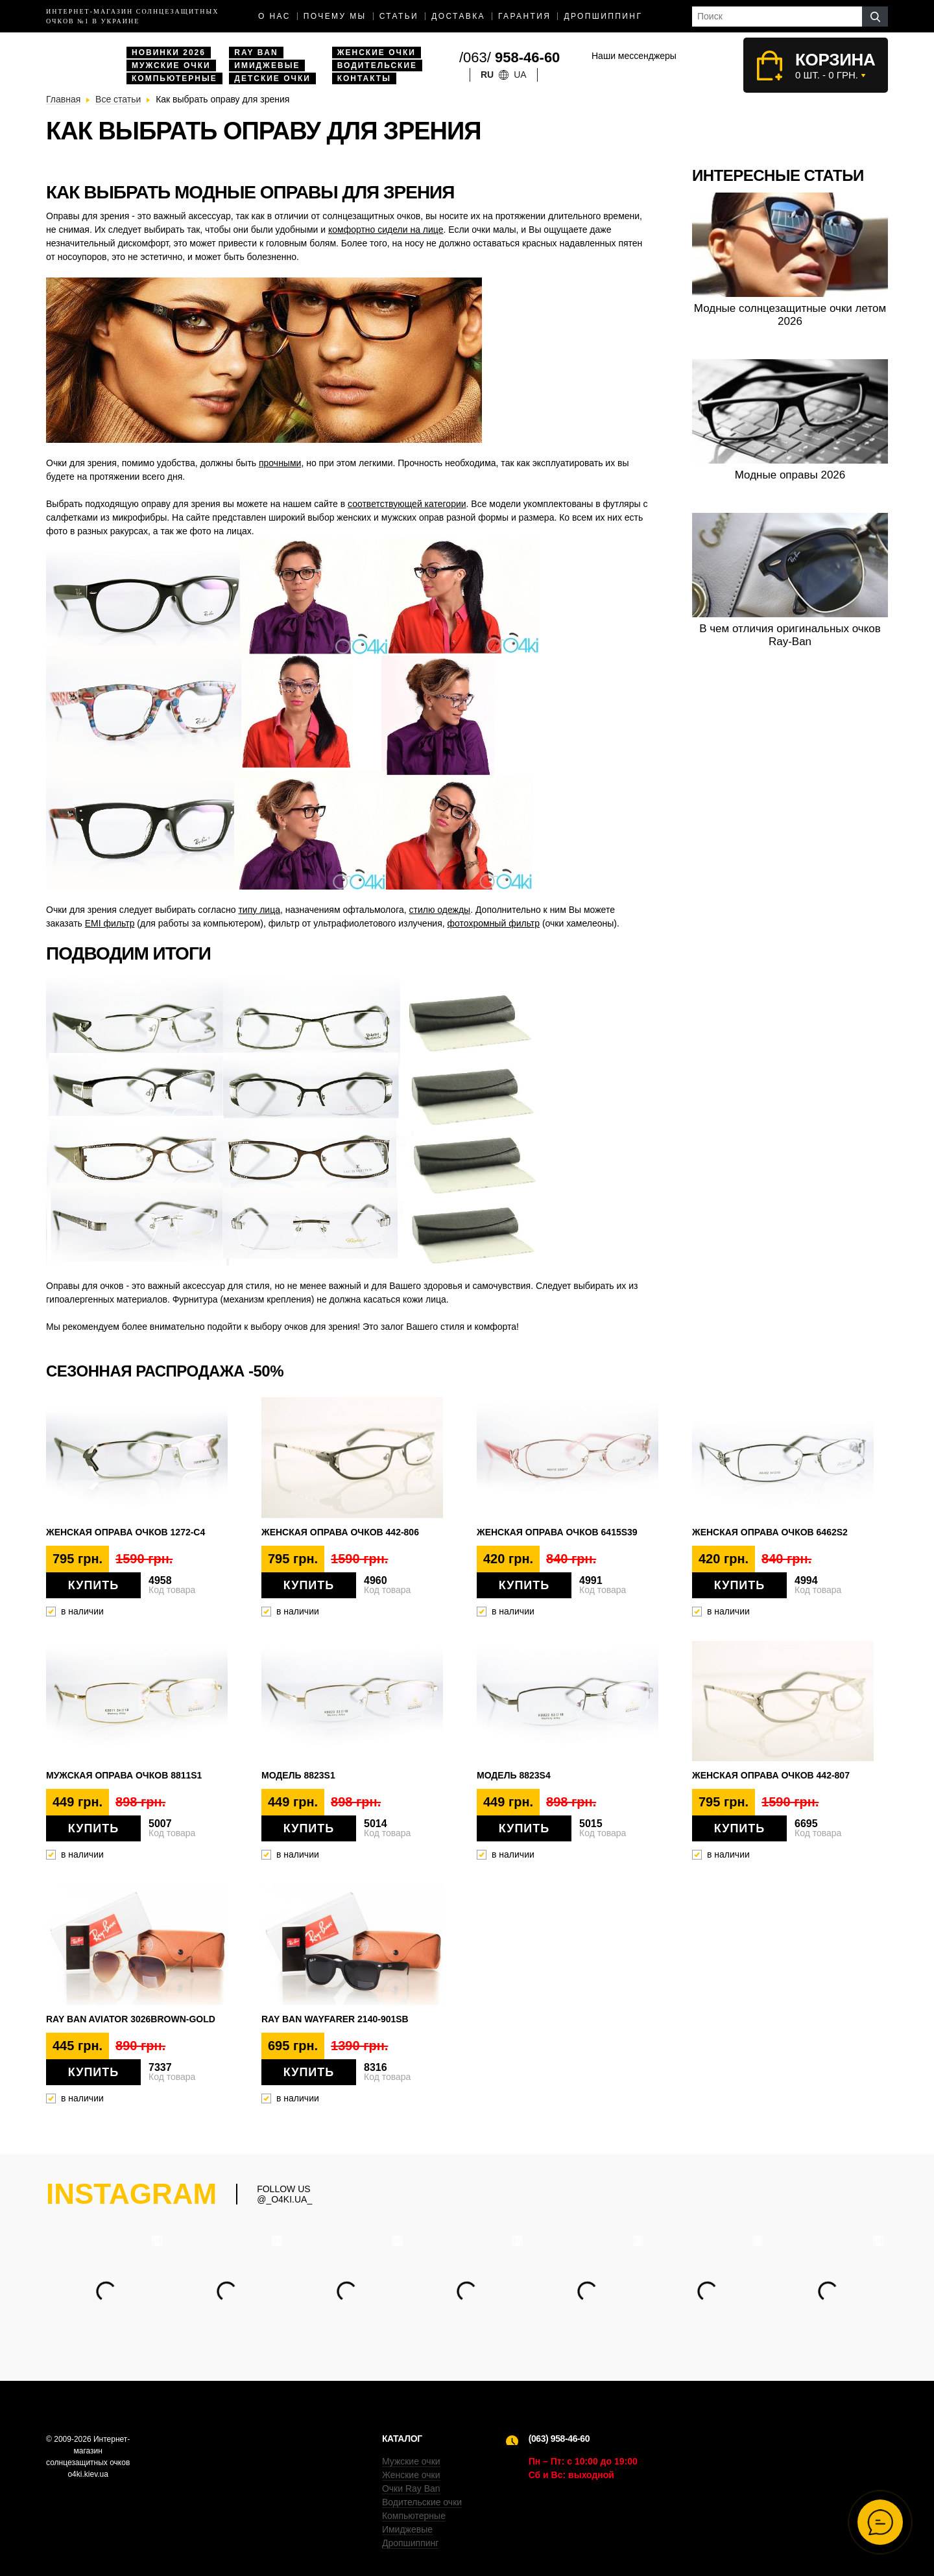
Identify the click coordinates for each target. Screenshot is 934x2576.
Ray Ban (256, 52)
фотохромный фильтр (494, 923)
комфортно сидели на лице (386, 229)
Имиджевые (267, 65)
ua (520, 74)
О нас (274, 16)
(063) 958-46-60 (559, 2438)
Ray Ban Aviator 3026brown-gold (130, 2019)
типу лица (259, 909)
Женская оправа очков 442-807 (771, 1775)
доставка (458, 16)
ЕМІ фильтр (110, 923)
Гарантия (524, 16)
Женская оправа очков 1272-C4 (125, 1532)
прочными (280, 463)
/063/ (509, 57)
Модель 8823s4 (514, 1775)
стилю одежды (440, 909)
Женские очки (376, 52)
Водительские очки (422, 2502)
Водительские (377, 65)
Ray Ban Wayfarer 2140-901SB (335, 2019)
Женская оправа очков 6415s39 (557, 1532)
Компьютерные (174, 78)
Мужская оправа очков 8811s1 (124, 1775)
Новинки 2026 (169, 52)
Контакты (364, 78)
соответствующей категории (407, 504)
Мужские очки (171, 65)
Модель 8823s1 (298, 1775)
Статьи (399, 16)
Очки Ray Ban (411, 2488)
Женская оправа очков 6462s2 (770, 1532)
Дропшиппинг (603, 16)
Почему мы (335, 16)
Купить (93, 1585)
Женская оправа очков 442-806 (340, 1532)
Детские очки (272, 78)
